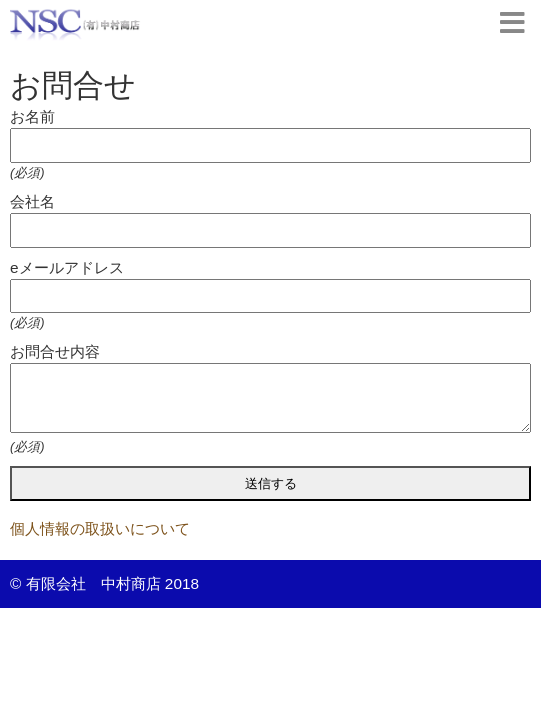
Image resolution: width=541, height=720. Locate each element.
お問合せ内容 (55, 351)
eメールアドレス (67, 267)
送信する (271, 483)
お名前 (32, 116)
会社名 (32, 201)
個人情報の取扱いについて (100, 528)
